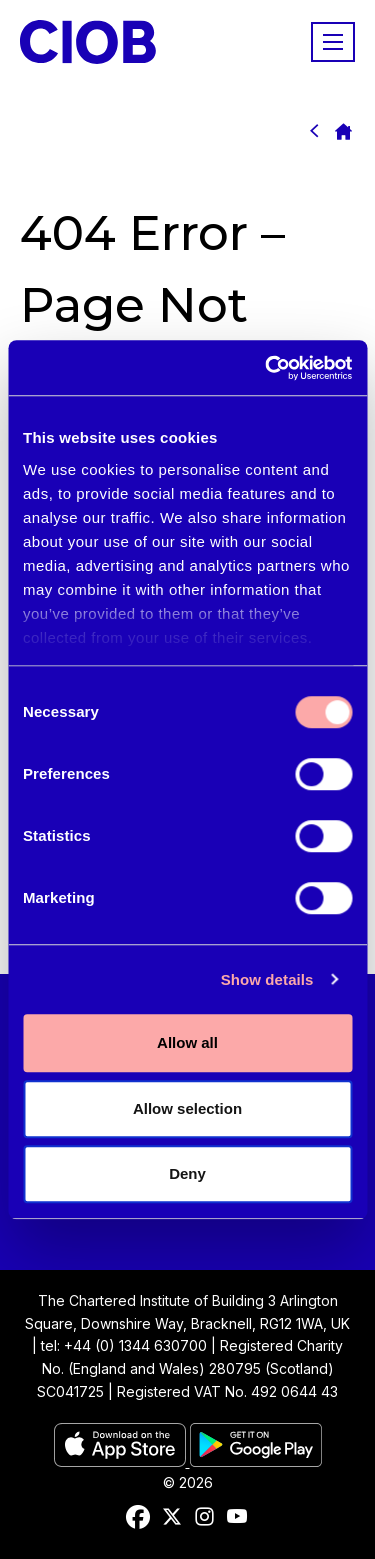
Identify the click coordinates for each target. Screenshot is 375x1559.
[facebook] (138, 1517)
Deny (187, 1173)
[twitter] (172, 1517)
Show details (267, 979)
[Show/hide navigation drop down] (333, 42)
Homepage (343, 131)
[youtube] (237, 1517)
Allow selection (187, 1108)
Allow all (187, 1042)
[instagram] (204, 1517)
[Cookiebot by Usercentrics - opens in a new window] (267, 368)
